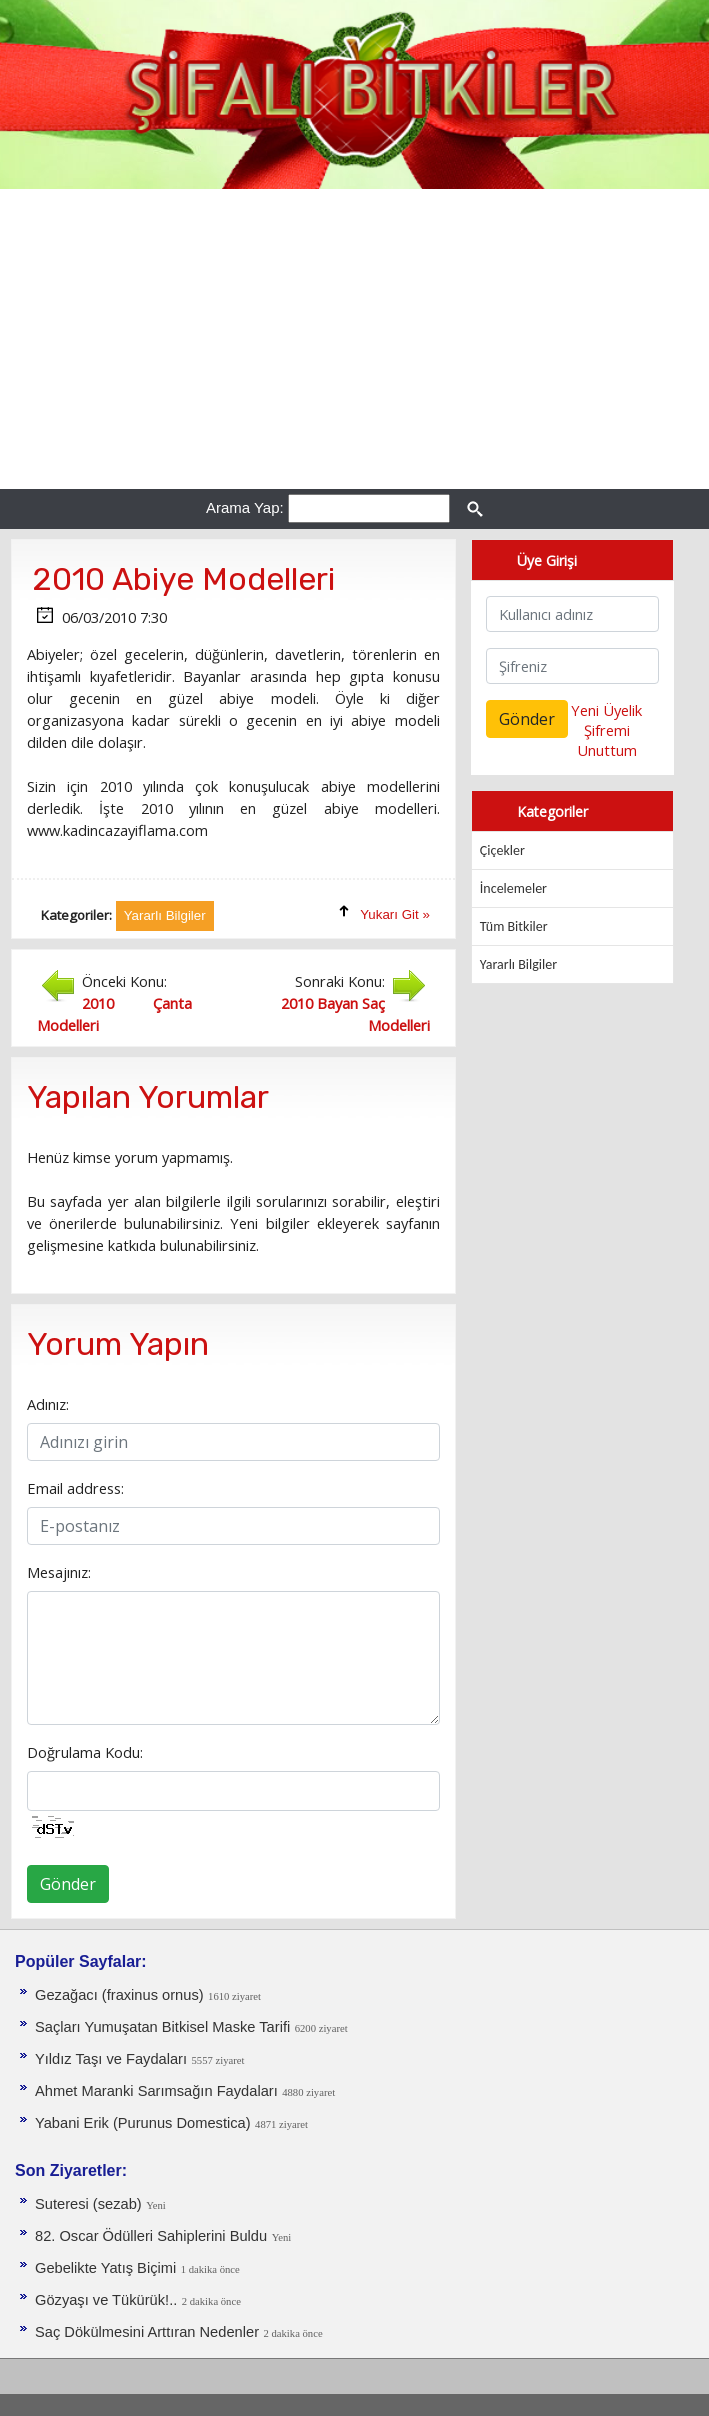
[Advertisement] (354, 339)
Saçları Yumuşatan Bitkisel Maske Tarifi (162, 2027)
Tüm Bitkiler (514, 926)
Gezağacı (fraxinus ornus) (119, 1995)
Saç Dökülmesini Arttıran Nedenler (147, 2332)
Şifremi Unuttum (607, 740)
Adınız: (48, 1404)
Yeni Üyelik (606, 710)
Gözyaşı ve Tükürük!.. (106, 2300)
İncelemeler (513, 888)
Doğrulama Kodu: (85, 1752)
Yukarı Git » (395, 914)
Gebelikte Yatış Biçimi (105, 2268)
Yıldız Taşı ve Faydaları (111, 2059)
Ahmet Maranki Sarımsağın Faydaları (156, 2091)
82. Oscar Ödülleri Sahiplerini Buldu (151, 2236)
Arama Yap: (245, 507)
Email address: (75, 1488)
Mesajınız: (59, 1572)
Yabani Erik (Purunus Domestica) (143, 2123)
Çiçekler (502, 850)
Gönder (68, 1884)
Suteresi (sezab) (88, 2204)
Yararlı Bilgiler (518, 964)
